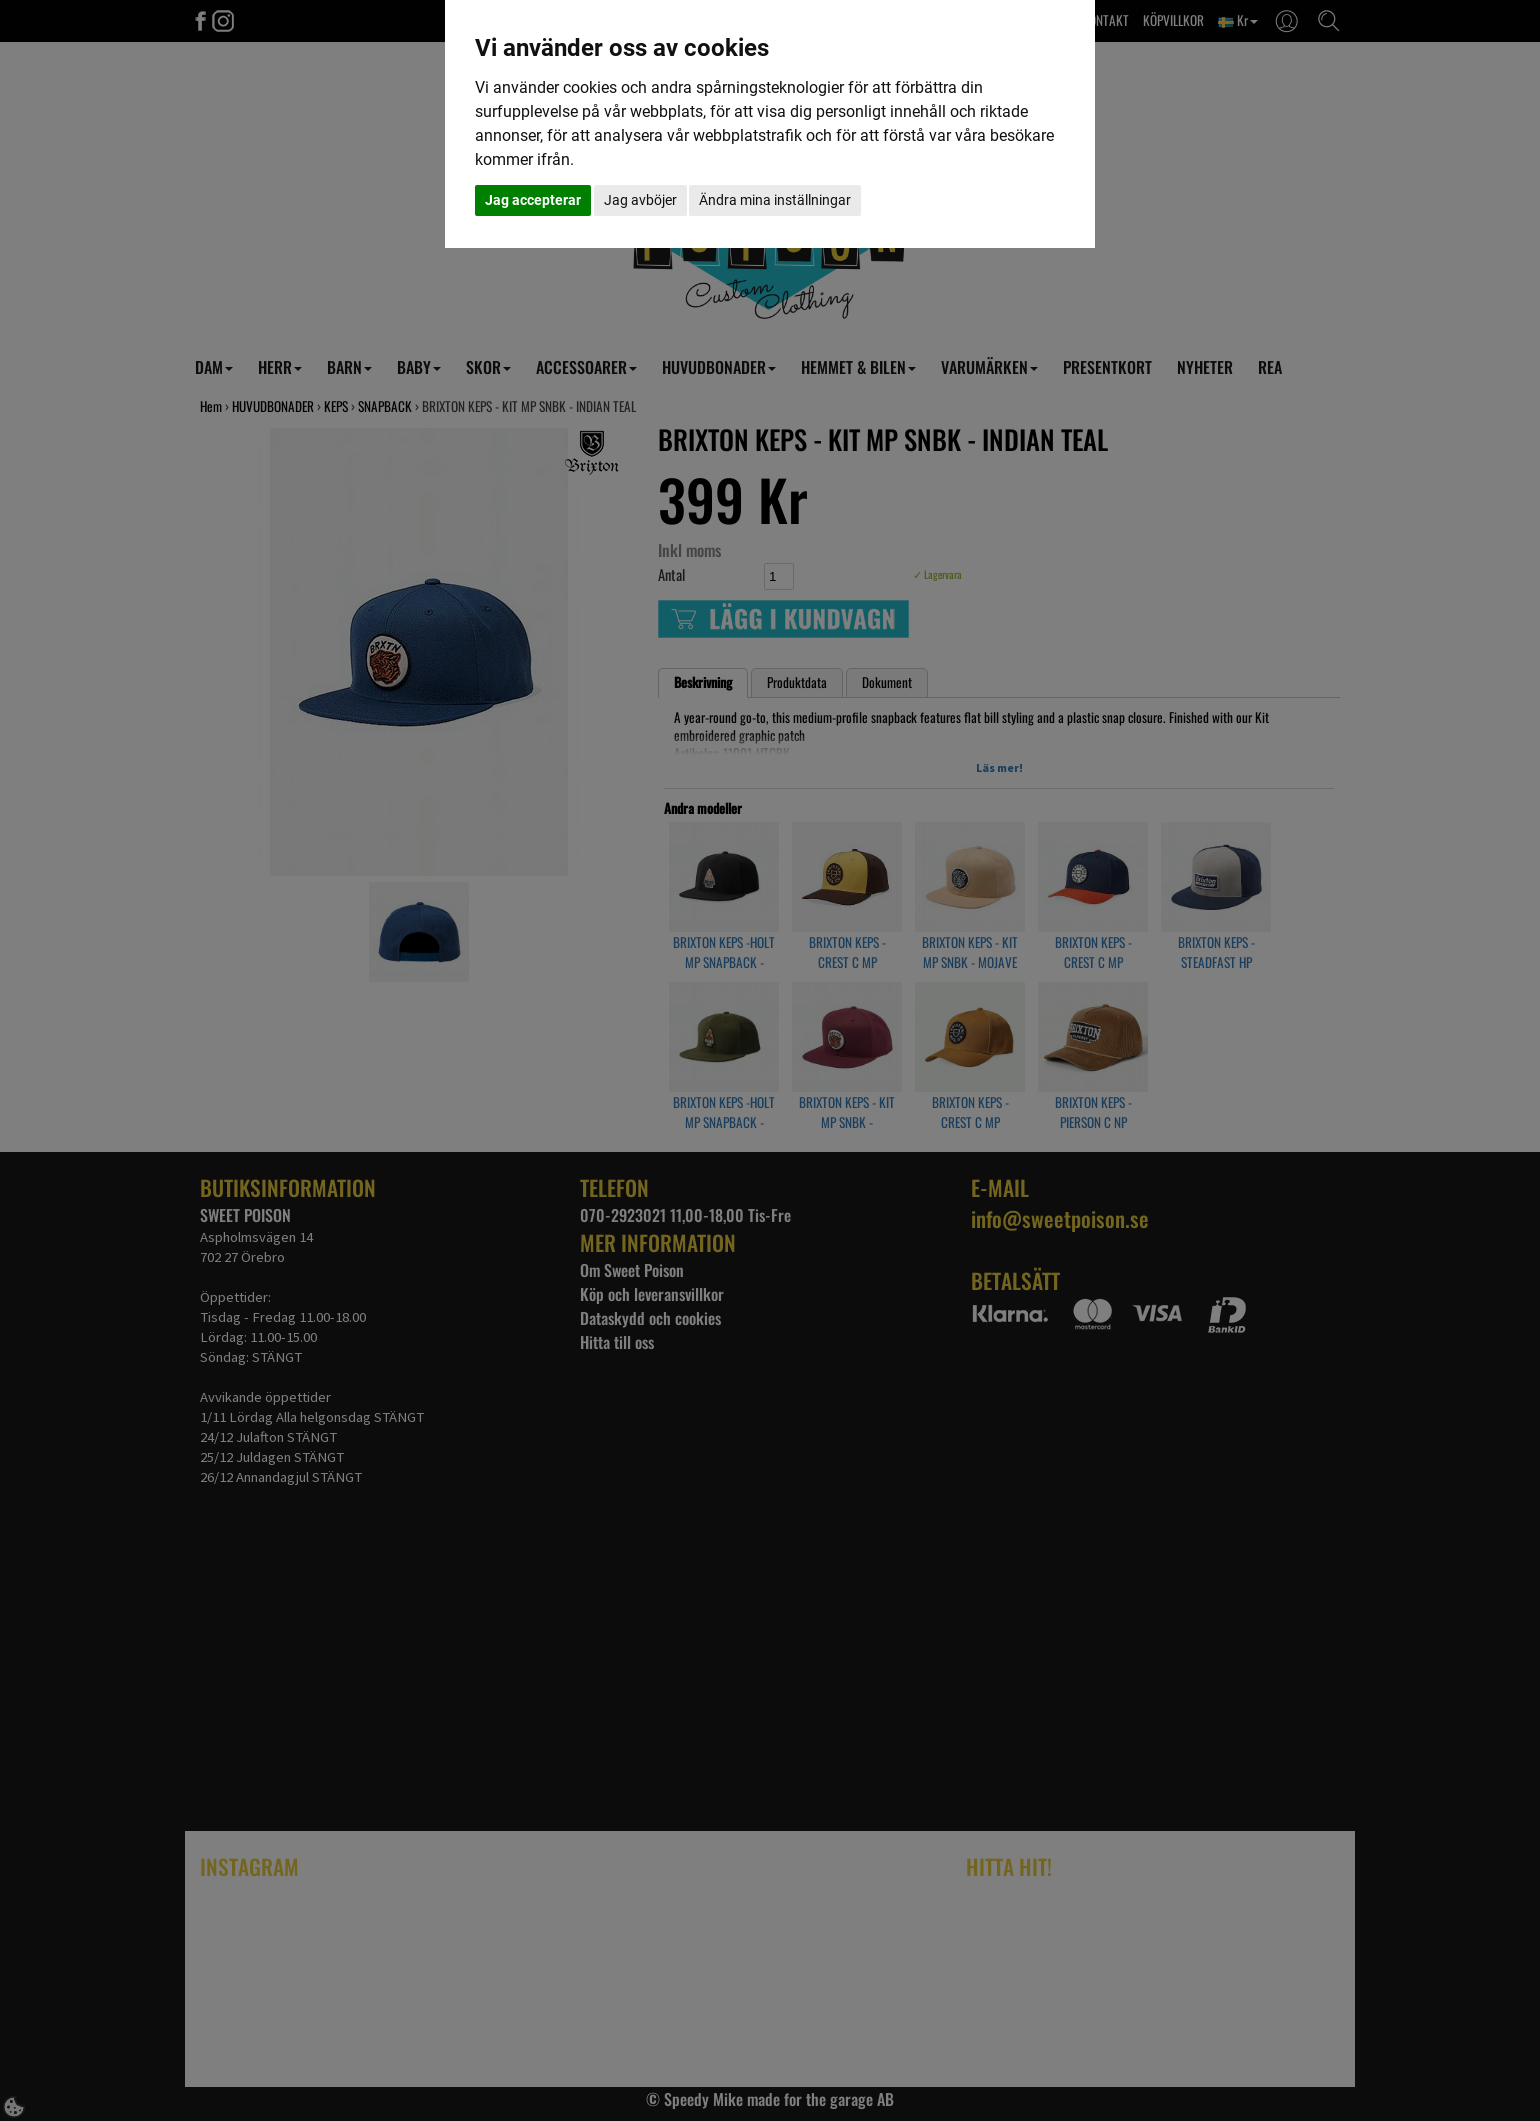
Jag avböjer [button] (640, 200)
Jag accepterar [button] (533, 200)
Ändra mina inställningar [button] (775, 200)
